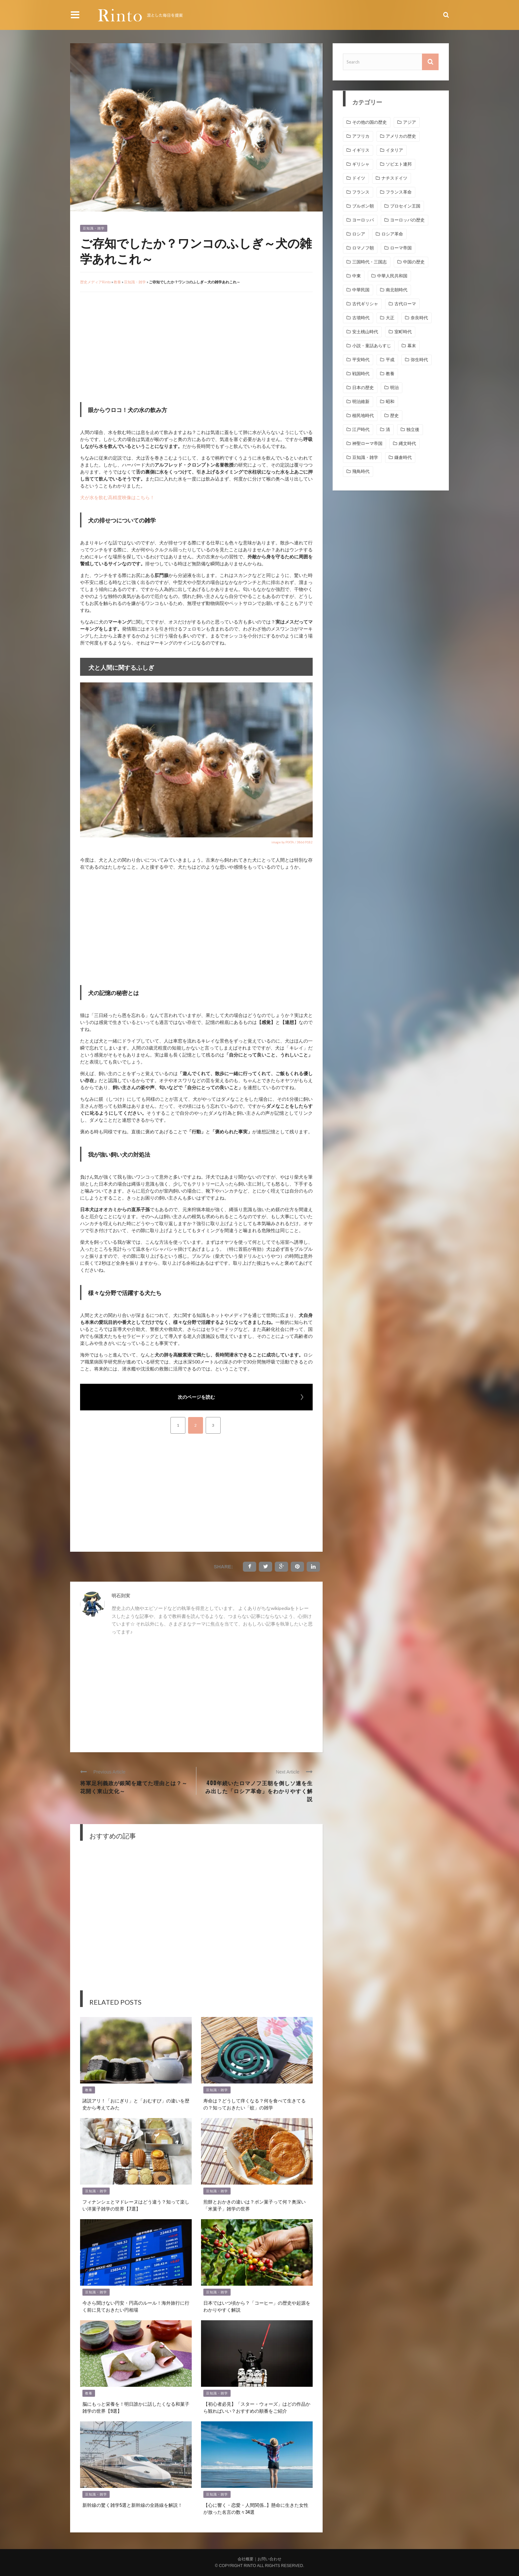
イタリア (394, 150)
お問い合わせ (269, 2559)
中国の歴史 (414, 261)
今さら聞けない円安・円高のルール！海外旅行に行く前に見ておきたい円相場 (135, 2306)
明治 (394, 387)
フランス (360, 192)
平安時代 (360, 359)
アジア (409, 122)
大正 (390, 317)
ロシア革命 (392, 233)
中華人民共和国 (392, 275)
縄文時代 (407, 443)
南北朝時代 (396, 289)
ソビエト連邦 (399, 164)
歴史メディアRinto (95, 282)
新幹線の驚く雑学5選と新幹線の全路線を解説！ (132, 2504)
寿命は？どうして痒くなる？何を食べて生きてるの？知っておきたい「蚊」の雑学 (254, 2104)
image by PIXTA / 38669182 (292, 842)
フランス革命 (399, 192)
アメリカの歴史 (401, 136)
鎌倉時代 (403, 457)
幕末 (411, 345)
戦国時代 (360, 373)
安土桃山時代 (365, 331)
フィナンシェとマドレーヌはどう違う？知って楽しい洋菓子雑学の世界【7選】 (135, 2205)
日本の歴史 (363, 387)
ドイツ (358, 178)
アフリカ (360, 136)
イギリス (360, 150)
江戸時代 (360, 429)
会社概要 (246, 2559)
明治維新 (360, 401)
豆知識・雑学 (94, 228)
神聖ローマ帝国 (367, 443)
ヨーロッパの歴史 (407, 219)
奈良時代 (419, 317)
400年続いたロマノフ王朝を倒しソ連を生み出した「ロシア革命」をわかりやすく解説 (259, 1791)
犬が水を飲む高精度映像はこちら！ (117, 497)
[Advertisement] (136, 345)
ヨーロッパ (363, 219)
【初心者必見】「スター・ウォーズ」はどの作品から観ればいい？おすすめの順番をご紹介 (256, 2407)
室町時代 (403, 331)
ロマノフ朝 (363, 247)
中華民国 (360, 289)
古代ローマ (405, 303)
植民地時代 (363, 415)
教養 (117, 282)
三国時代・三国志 (369, 261)
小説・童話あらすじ (371, 345)
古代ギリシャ (365, 303)
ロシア (358, 233)
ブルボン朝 (363, 206)
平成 (390, 359)
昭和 (390, 401)
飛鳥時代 (360, 471)
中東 (356, 275)
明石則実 (121, 1595)
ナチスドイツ (394, 178)
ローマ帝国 (401, 247)
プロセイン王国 (405, 206)
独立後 (412, 429)
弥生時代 (419, 359)
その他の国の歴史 (369, 122)
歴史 (394, 415)
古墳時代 (360, 317)
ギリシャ (360, 164)
